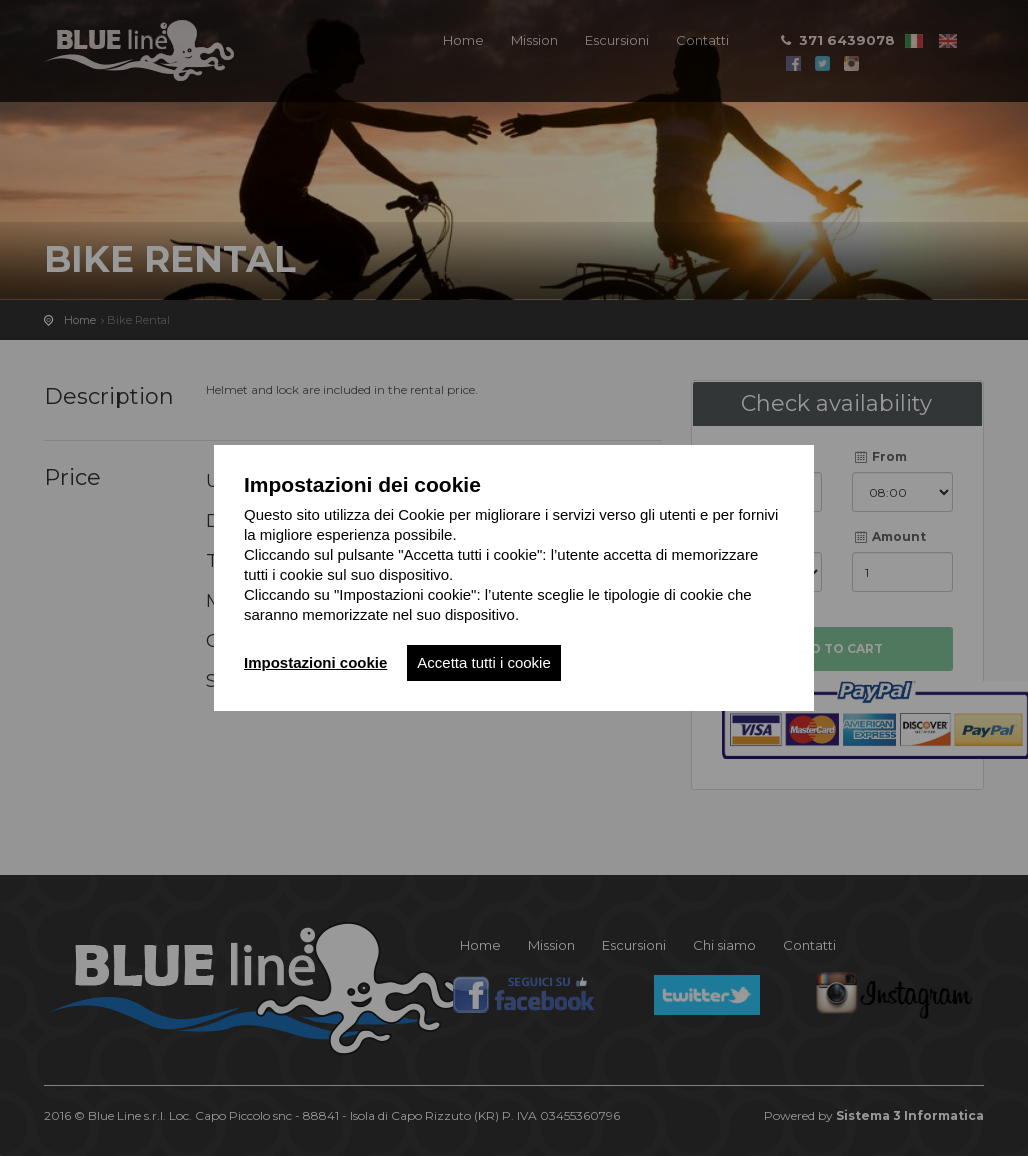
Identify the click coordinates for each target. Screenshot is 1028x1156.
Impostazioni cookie (315, 662)
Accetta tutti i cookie (483, 662)
